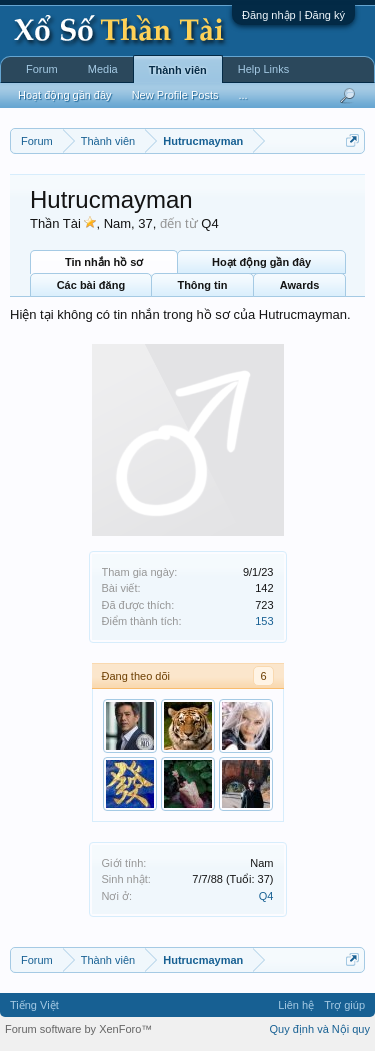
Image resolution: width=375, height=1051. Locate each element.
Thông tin (202, 285)
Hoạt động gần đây (261, 262)
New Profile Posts (175, 95)
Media (103, 69)
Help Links (263, 69)
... (242, 95)
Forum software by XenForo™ (78, 1029)
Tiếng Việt (34, 1005)
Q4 (266, 896)
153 (264, 621)
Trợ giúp (344, 1005)
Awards (300, 285)
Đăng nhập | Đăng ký (293, 15)
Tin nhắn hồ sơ (104, 262)
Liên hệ (296, 1005)
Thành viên (178, 70)
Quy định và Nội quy (320, 1029)
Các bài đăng (91, 285)
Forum (42, 69)
